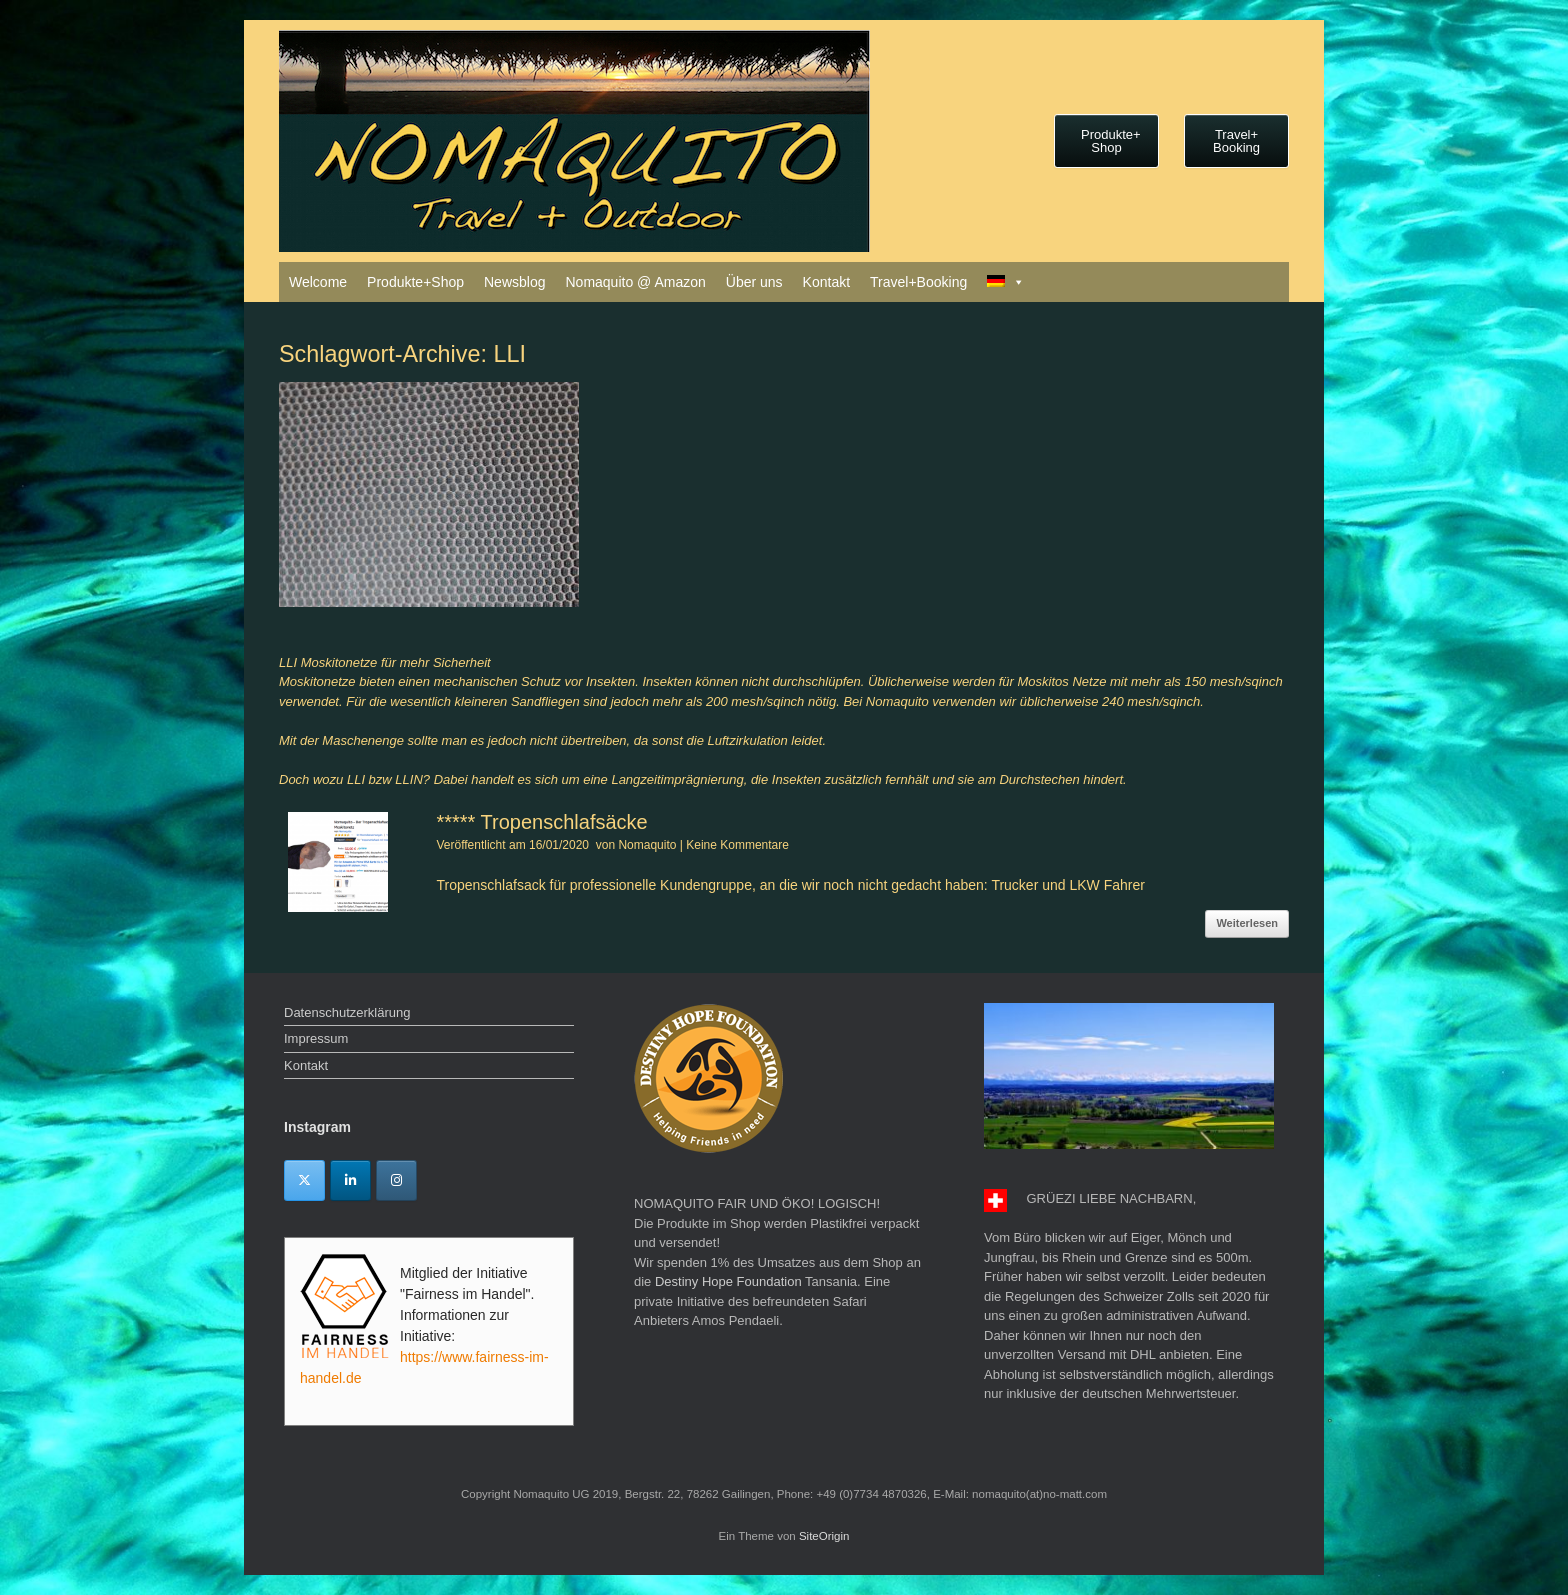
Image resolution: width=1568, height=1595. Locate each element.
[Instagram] (396, 1180)
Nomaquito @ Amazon (635, 282)
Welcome (318, 282)
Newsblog (514, 282)
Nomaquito (647, 845)
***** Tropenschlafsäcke (541, 822)
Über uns (754, 282)
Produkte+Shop (415, 282)
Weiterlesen (1247, 923)
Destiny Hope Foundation (728, 1281)
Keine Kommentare (737, 845)
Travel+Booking (918, 282)
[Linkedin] (350, 1180)
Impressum (316, 1038)
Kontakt (826, 282)
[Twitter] (304, 1180)
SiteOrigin (824, 1536)
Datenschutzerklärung (347, 1012)
